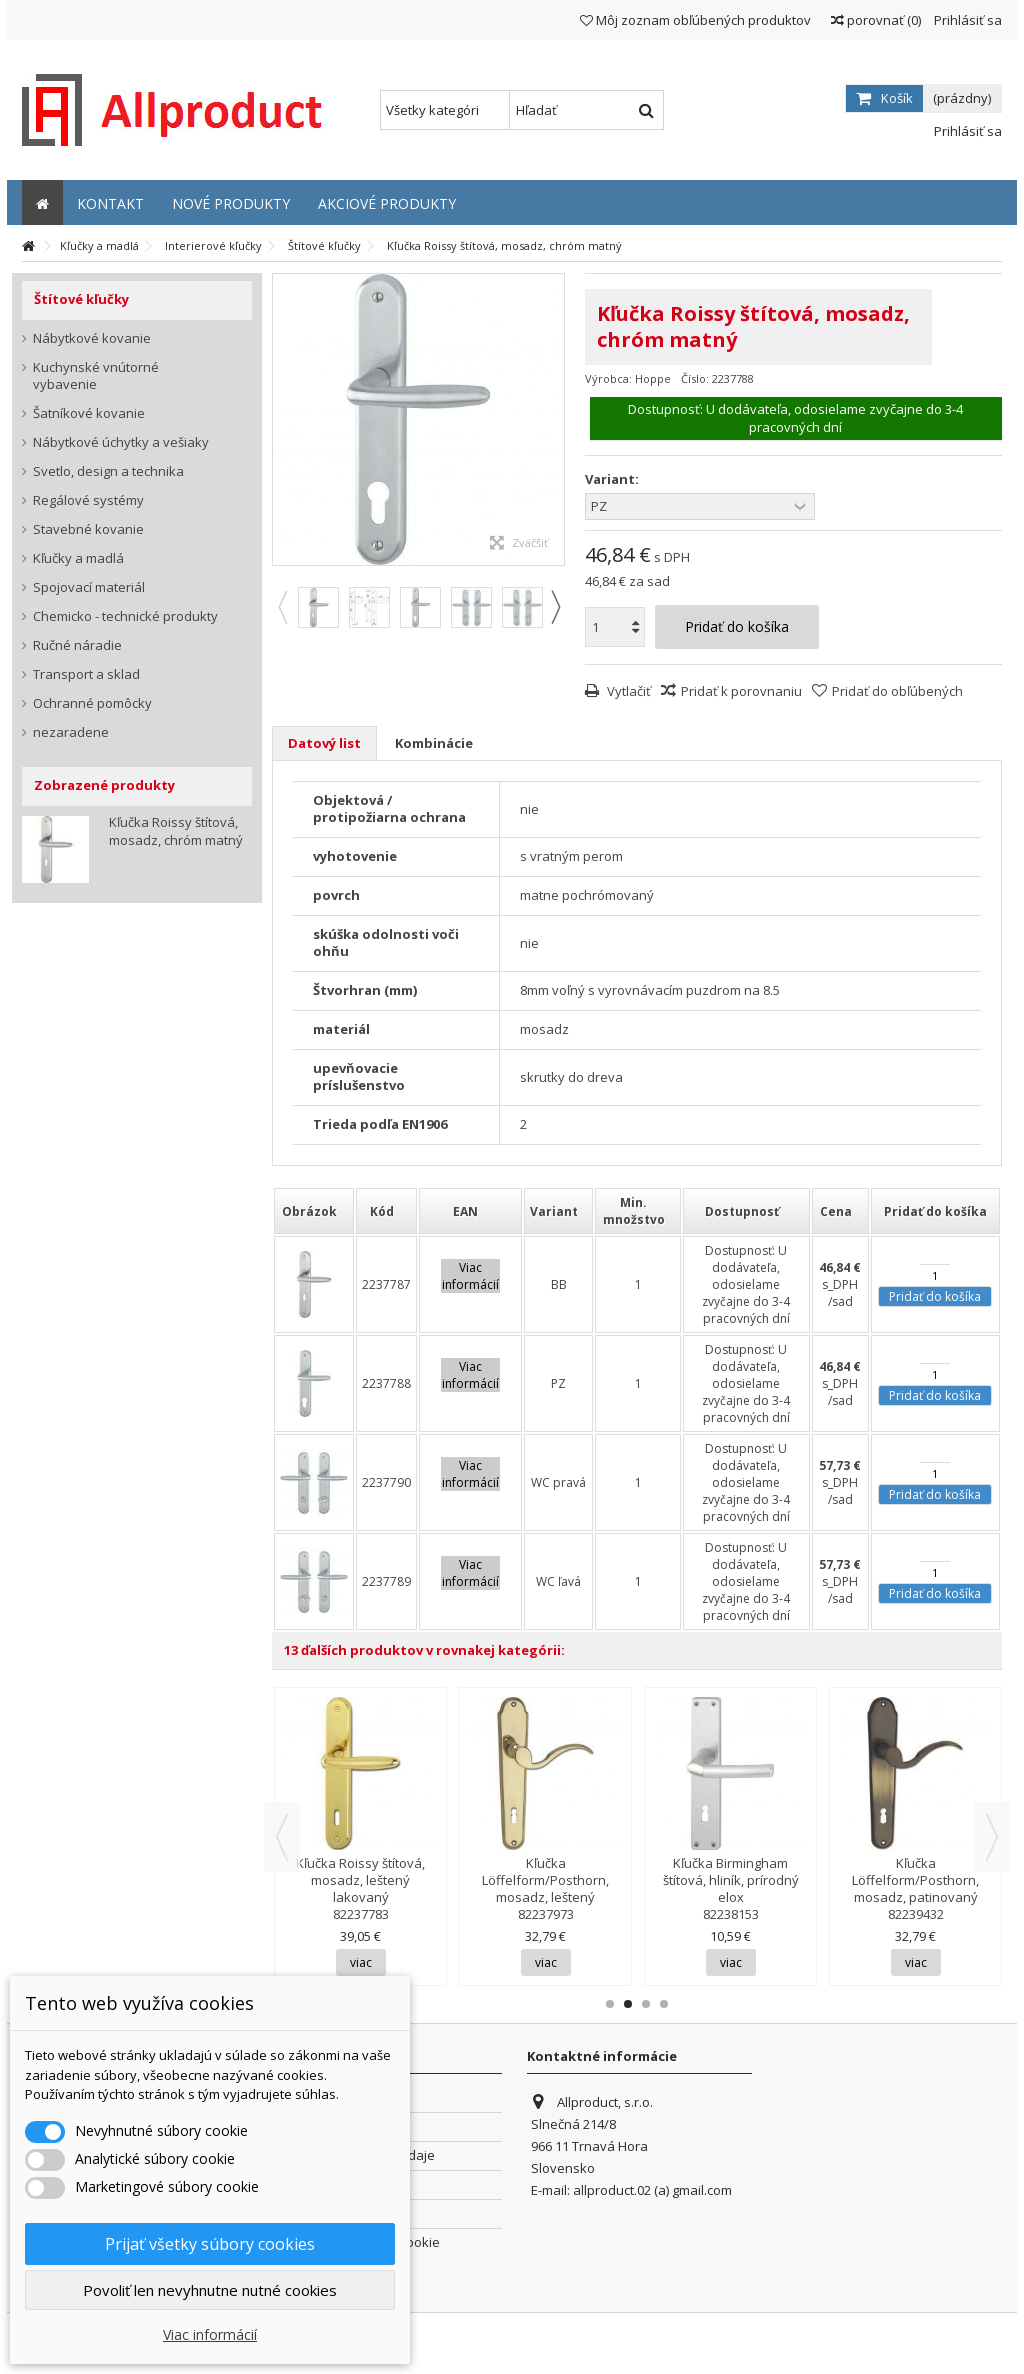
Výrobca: (608, 378)
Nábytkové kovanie (92, 338)
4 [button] (664, 2004)
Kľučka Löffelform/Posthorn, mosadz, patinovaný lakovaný (915, 1888)
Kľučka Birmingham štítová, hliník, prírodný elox (731, 1880)
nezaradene (71, 732)
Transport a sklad (86, 674)
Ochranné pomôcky (92, 703)
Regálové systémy (88, 500)
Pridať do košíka (935, 1296)
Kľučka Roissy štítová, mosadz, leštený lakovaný (360, 1880)
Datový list (324, 743)
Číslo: (695, 378)
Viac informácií (210, 2334)
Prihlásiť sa (966, 20)
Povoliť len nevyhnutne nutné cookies (210, 2290)
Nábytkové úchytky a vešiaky (121, 442)
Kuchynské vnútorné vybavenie (96, 376)
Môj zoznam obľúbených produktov (695, 20)
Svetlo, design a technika (108, 471)
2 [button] (628, 2004)
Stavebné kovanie (88, 529)
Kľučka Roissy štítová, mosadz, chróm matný (176, 831)
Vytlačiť (627, 691)
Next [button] (555, 607)
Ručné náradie (77, 645)
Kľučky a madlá (78, 558)
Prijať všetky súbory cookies (210, 2244)
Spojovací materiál (89, 587)
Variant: (613, 479)
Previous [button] (282, 607)
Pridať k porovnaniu (741, 691)
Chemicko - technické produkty (125, 616)
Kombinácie (434, 743)
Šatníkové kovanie (89, 413)
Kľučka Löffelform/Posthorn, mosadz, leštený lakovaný (545, 1888)
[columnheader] (314, 1211)
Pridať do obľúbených (897, 691)
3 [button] (646, 2004)
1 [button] (610, 2004)
